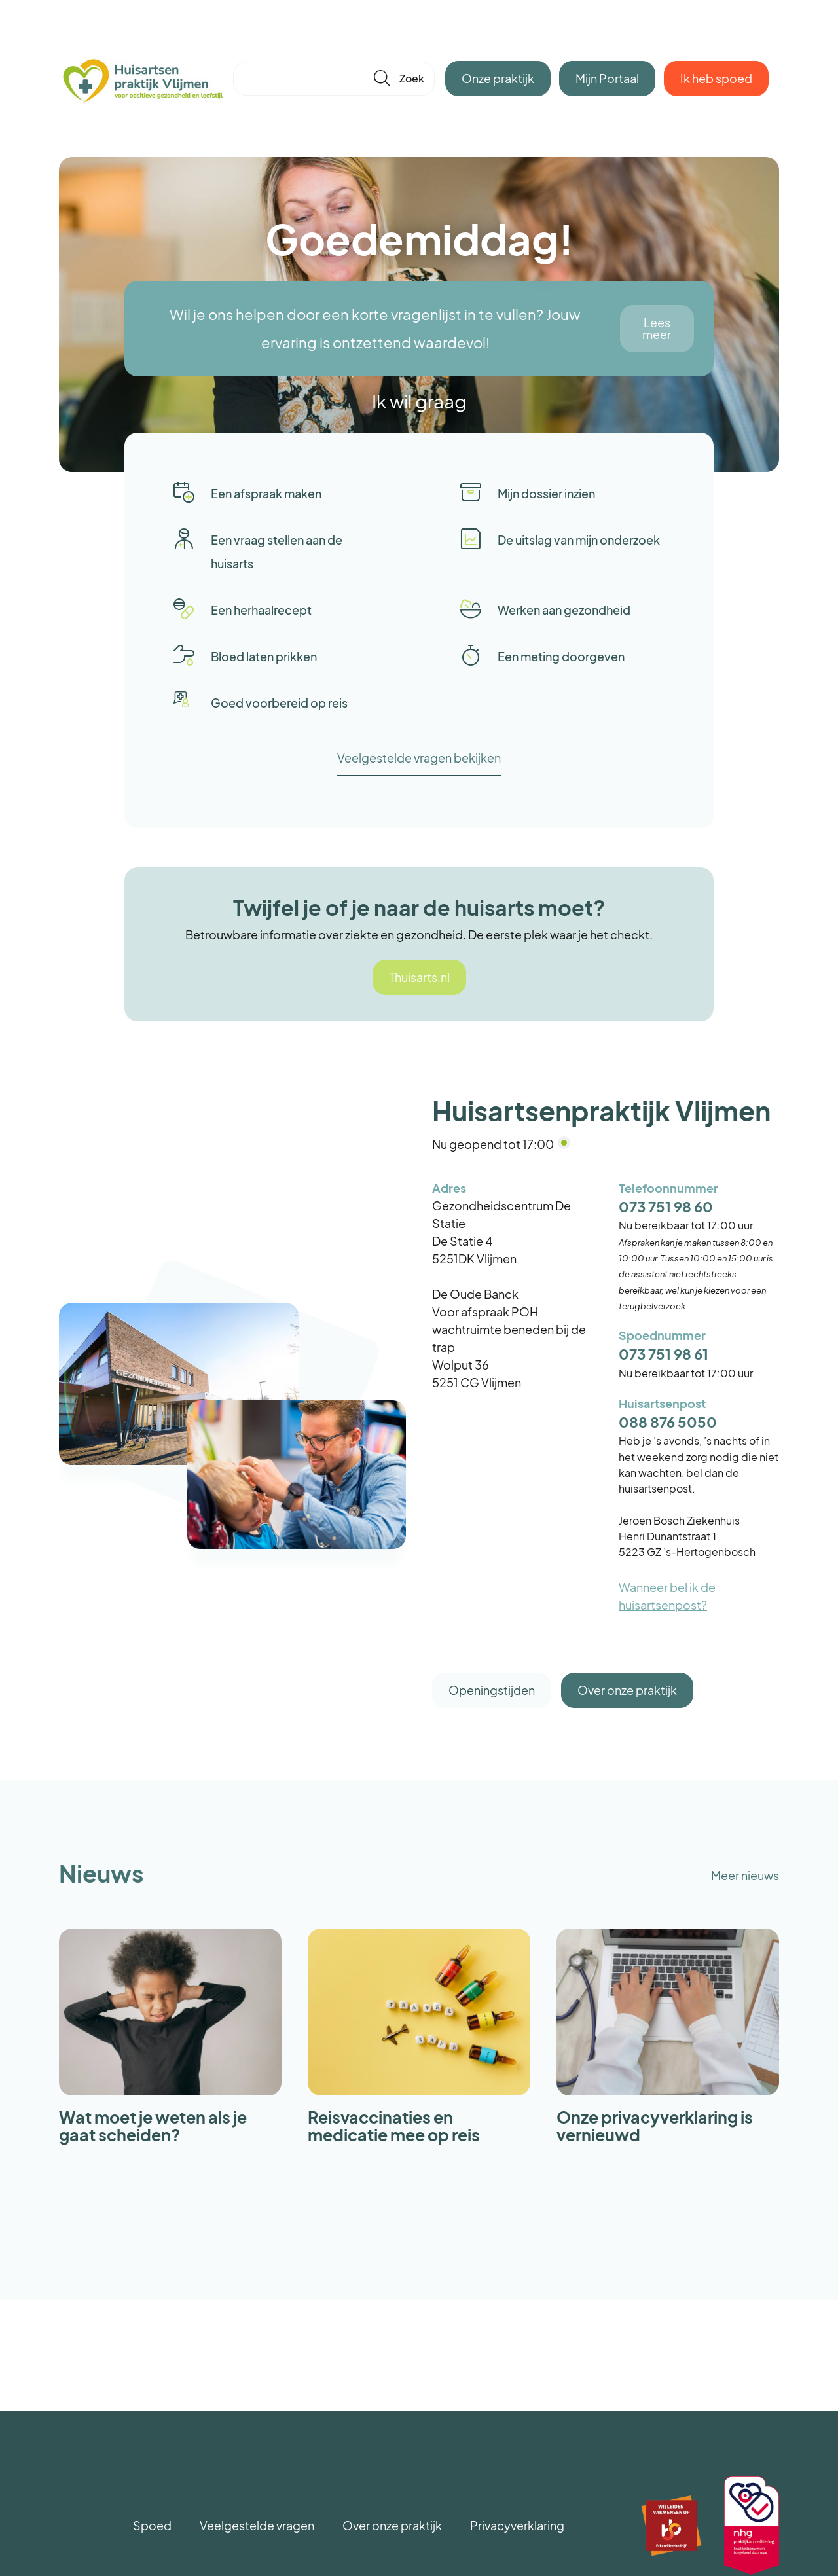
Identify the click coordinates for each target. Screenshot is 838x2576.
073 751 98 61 (663, 1354)
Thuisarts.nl (419, 977)
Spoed (152, 2525)
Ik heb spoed (716, 78)
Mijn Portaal (607, 78)
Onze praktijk (498, 78)
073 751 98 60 (666, 1207)
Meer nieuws (745, 1875)
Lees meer (656, 328)
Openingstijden (491, 1689)
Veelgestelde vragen (257, 2525)
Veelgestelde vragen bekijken (419, 757)
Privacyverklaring (517, 2525)
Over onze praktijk (627, 1689)
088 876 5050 (668, 1422)
